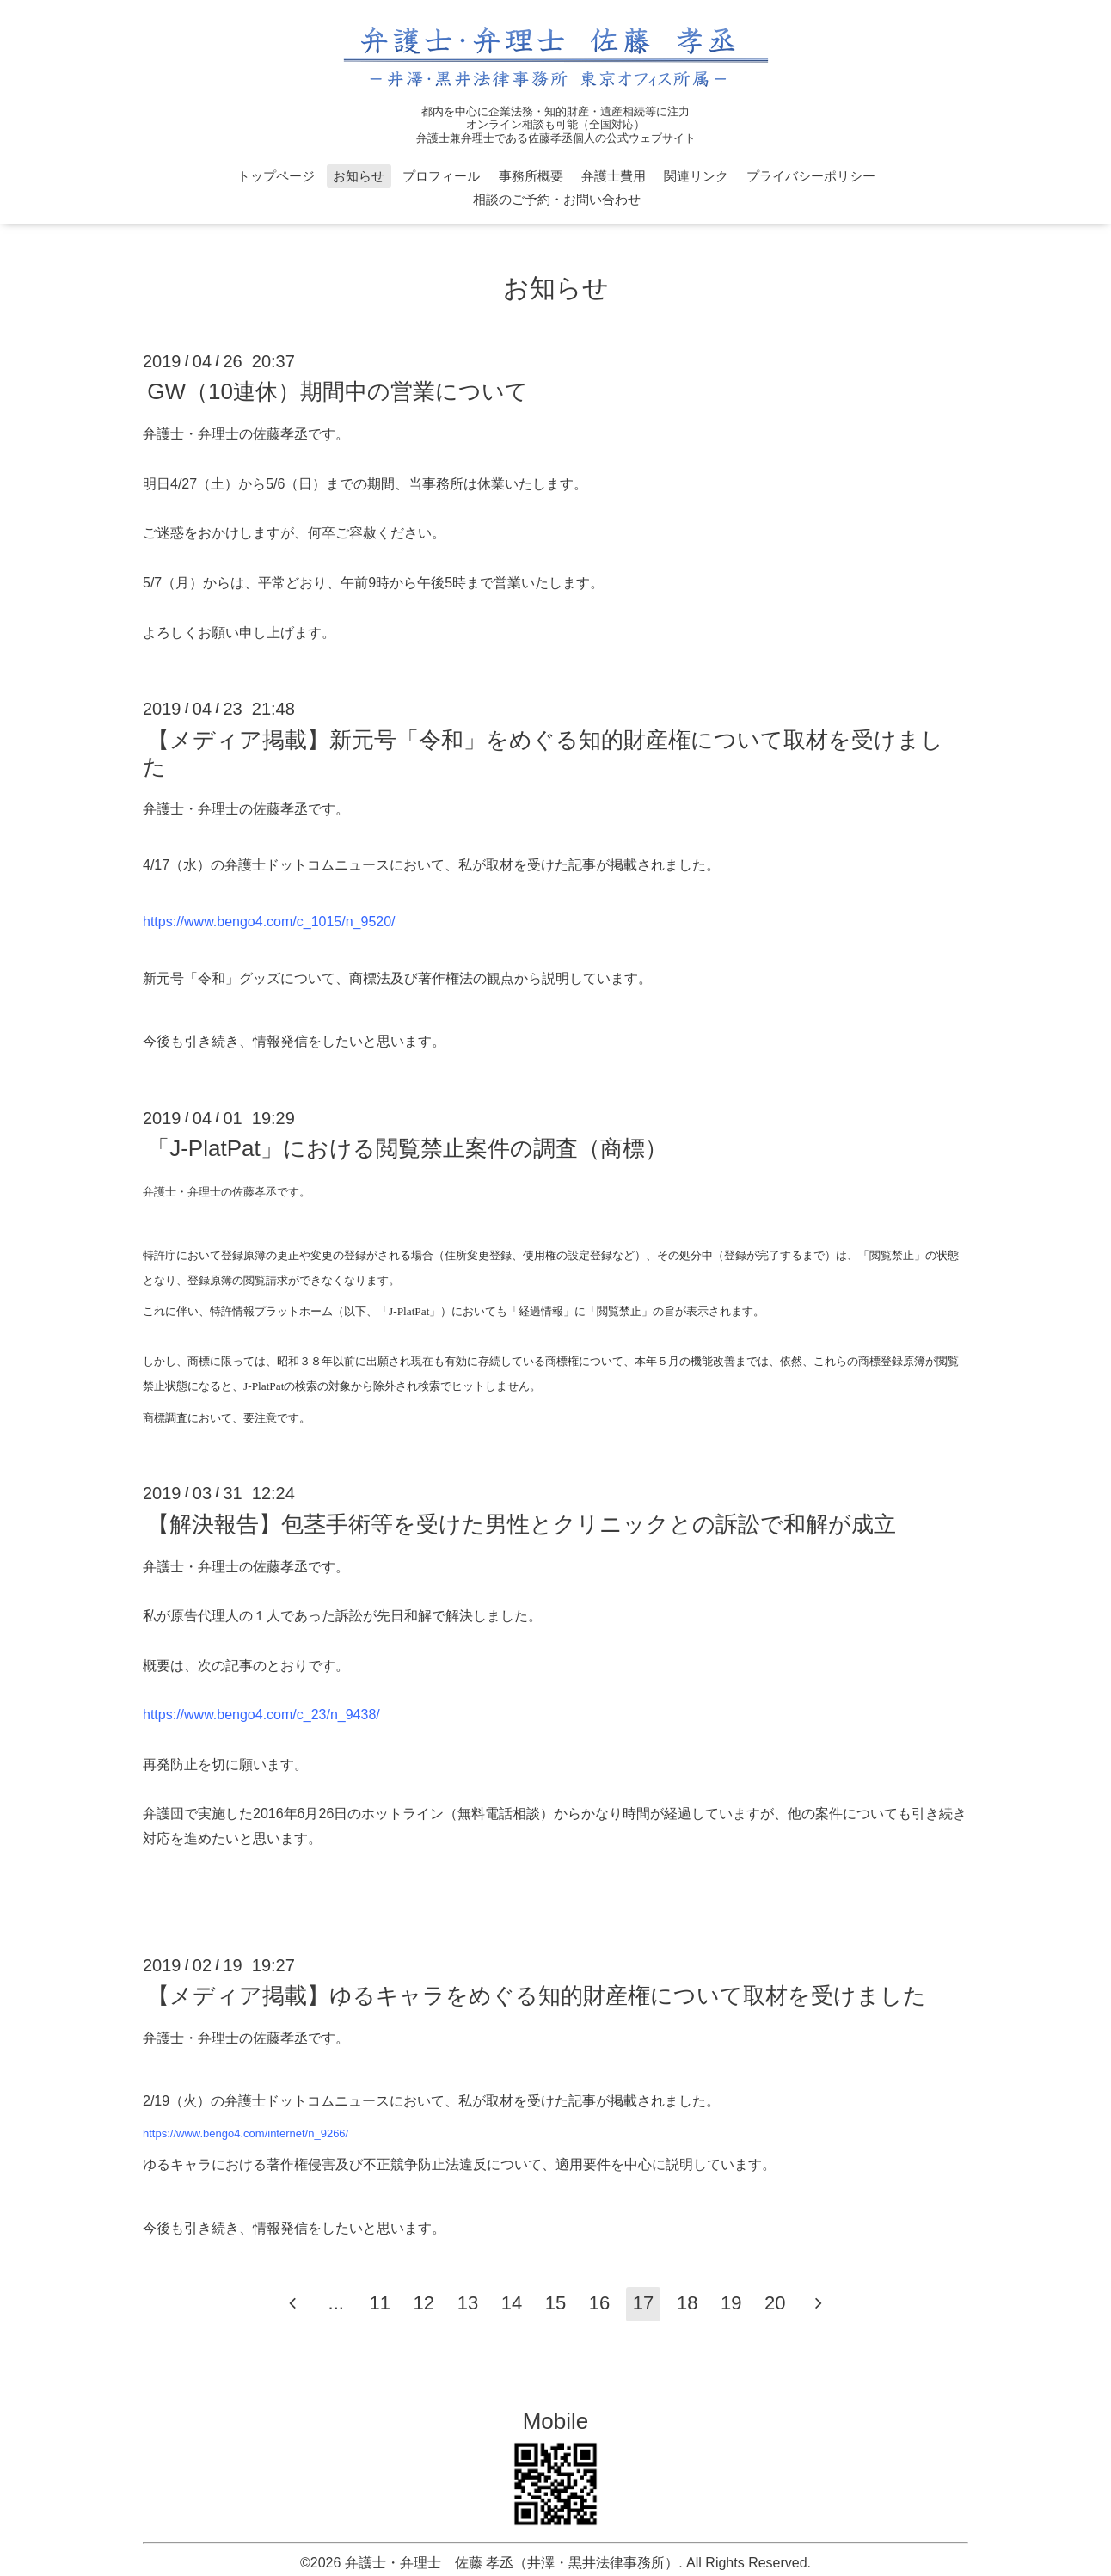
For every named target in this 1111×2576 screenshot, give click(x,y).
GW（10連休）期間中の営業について (337, 391)
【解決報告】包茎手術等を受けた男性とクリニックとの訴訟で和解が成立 (521, 1523)
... (336, 2303)
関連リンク (696, 176)
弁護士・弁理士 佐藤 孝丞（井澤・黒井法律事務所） (511, 2562)
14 (511, 2303)
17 (643, 2303)
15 (555, 2303)
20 (774, 2303)
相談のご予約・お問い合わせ (557, 199)
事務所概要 (531, 176)
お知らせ (358, 176)
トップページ (276, 176)
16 (599, 2303)
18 (687, 2303)
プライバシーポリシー (810, 176)
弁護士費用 (613, 176)
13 (467, 2303)
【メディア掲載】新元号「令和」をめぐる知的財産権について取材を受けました (543, 752)
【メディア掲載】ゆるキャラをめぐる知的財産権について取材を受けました (536, 1995)
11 (380, 2303)
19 (731, 2303)
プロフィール (441, 176)
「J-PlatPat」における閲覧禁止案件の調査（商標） (407, 1148)
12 (424, 2303)
